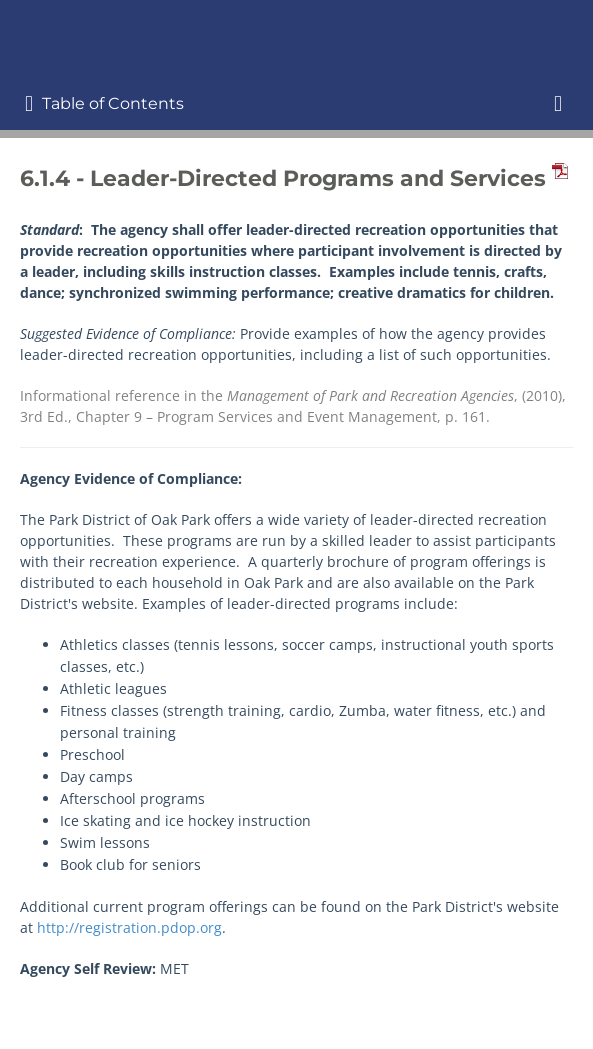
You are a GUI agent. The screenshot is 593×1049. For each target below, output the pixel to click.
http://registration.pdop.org (129, 927)
